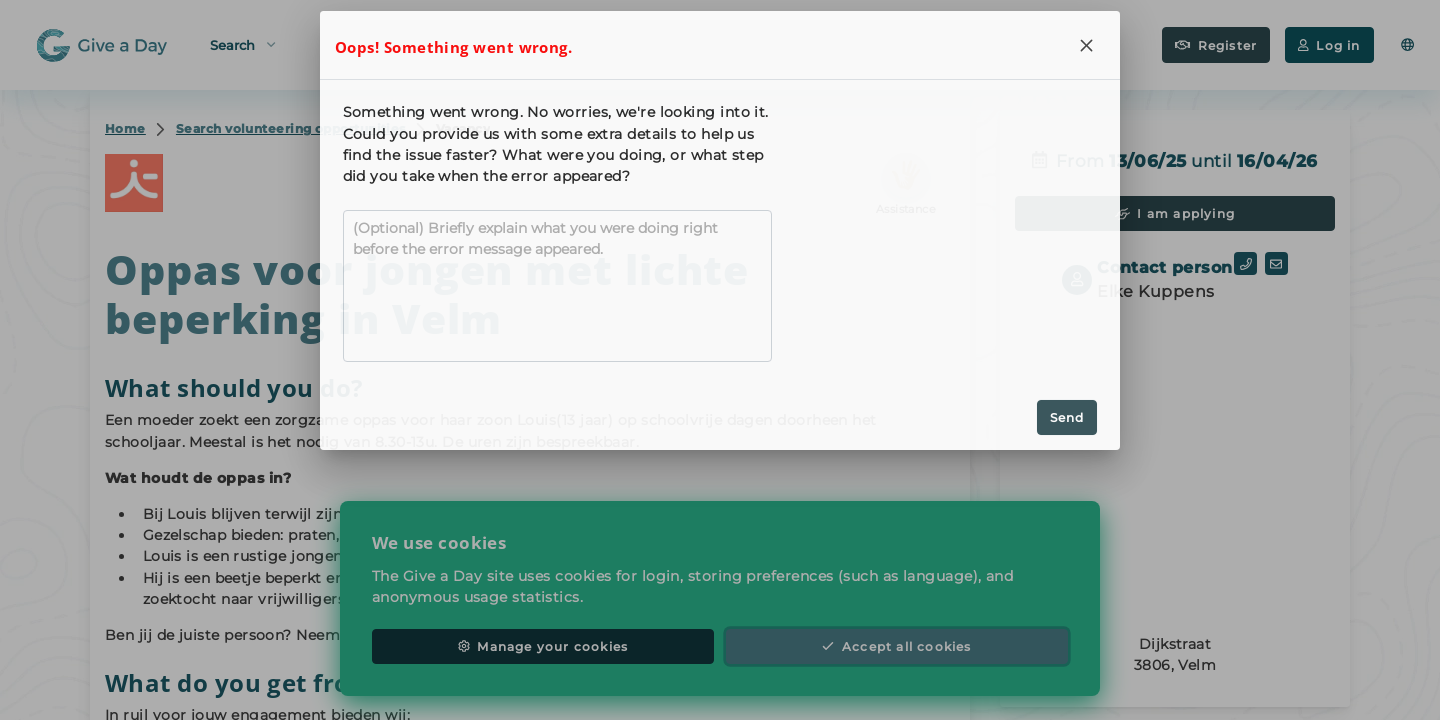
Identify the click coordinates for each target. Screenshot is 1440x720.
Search (242, 43)
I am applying (1175, 213)
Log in (1329, 45)
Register (1216, 45)
